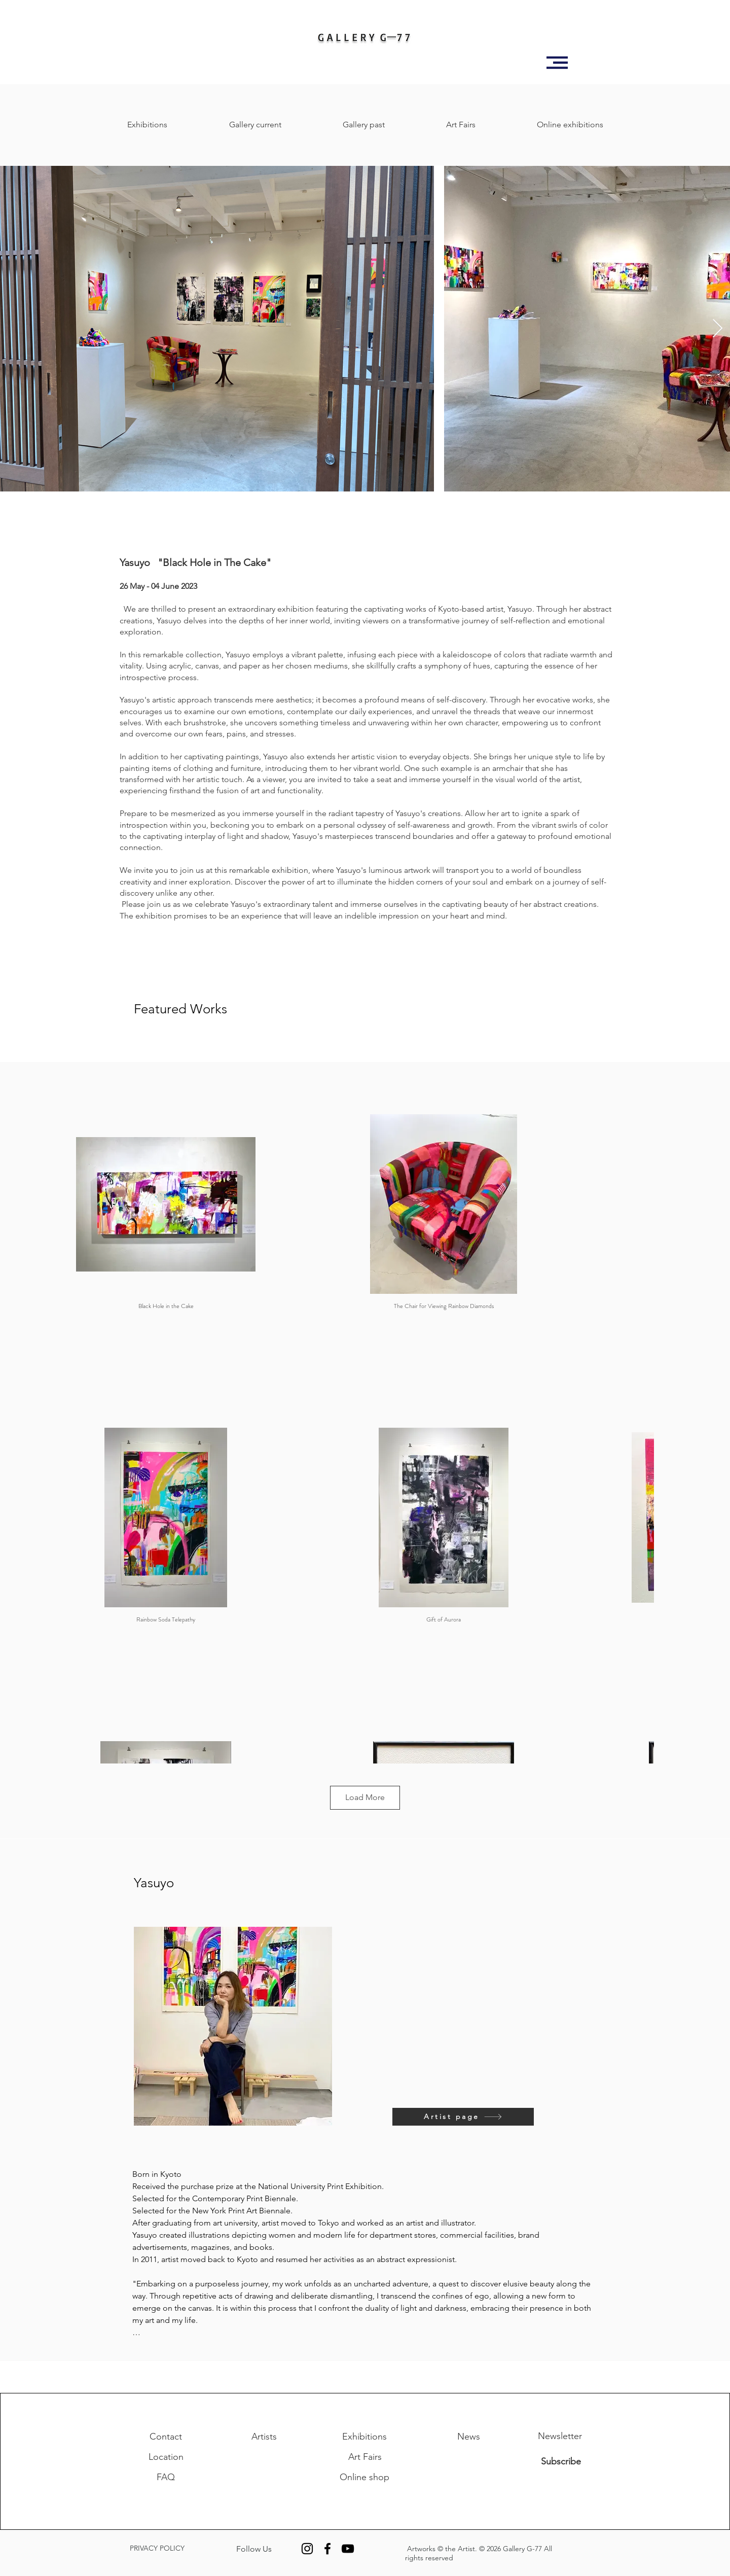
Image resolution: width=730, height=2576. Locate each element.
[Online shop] (364, 2477)
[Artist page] (463, 2117)
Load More (365, 1797)
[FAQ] (166, 2477)
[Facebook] (327, 2548)
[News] (468, 2436)
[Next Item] (717, 329)
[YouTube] (347, 2548)
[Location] (166, 2457)
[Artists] (264, 2436)
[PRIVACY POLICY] (171, 2549)
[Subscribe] (561, 2461)
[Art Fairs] (365, 2457)
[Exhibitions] (364, 2436)
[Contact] (166, 2436)
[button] (557, 62)
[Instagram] (307, 2548)
